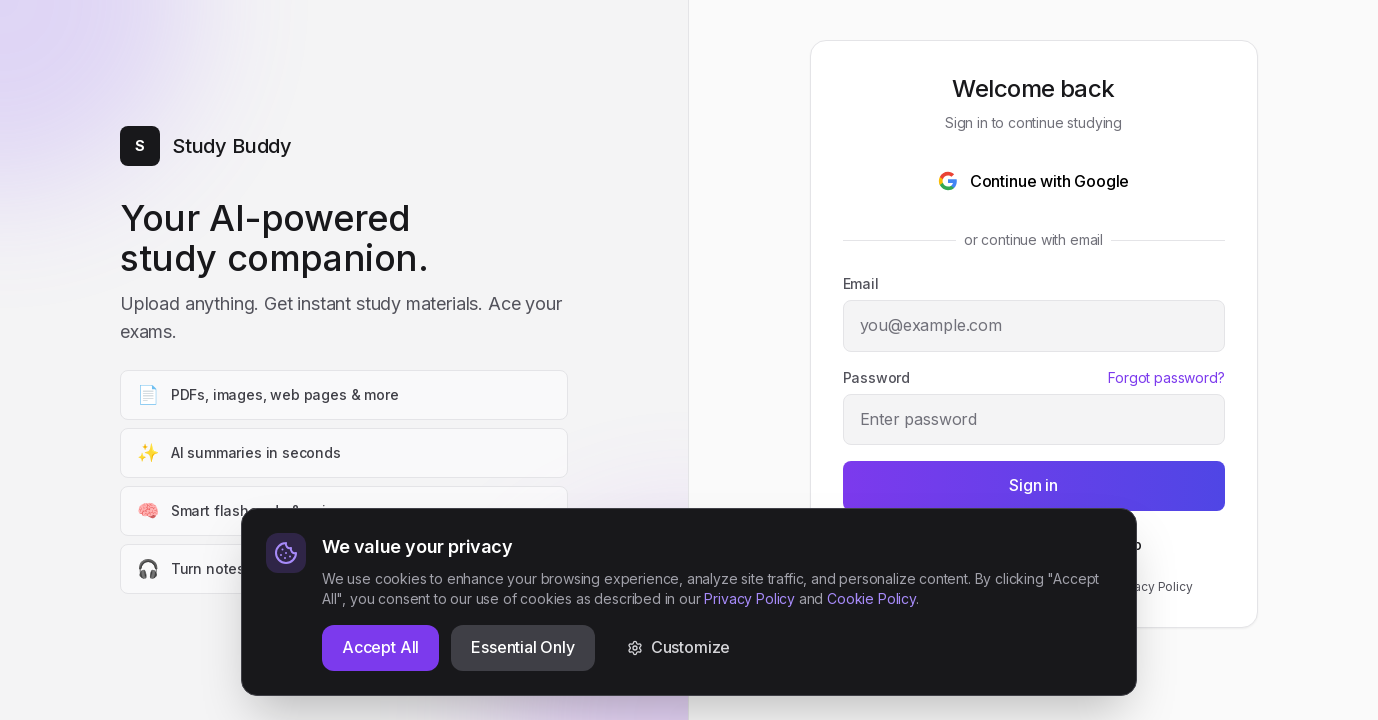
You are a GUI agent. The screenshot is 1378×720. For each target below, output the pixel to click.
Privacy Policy (1153, 586)
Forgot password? (1166, 377)
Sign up (1116, 544)
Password (877, 377)
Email (861, 283)
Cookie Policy (871, 673)
